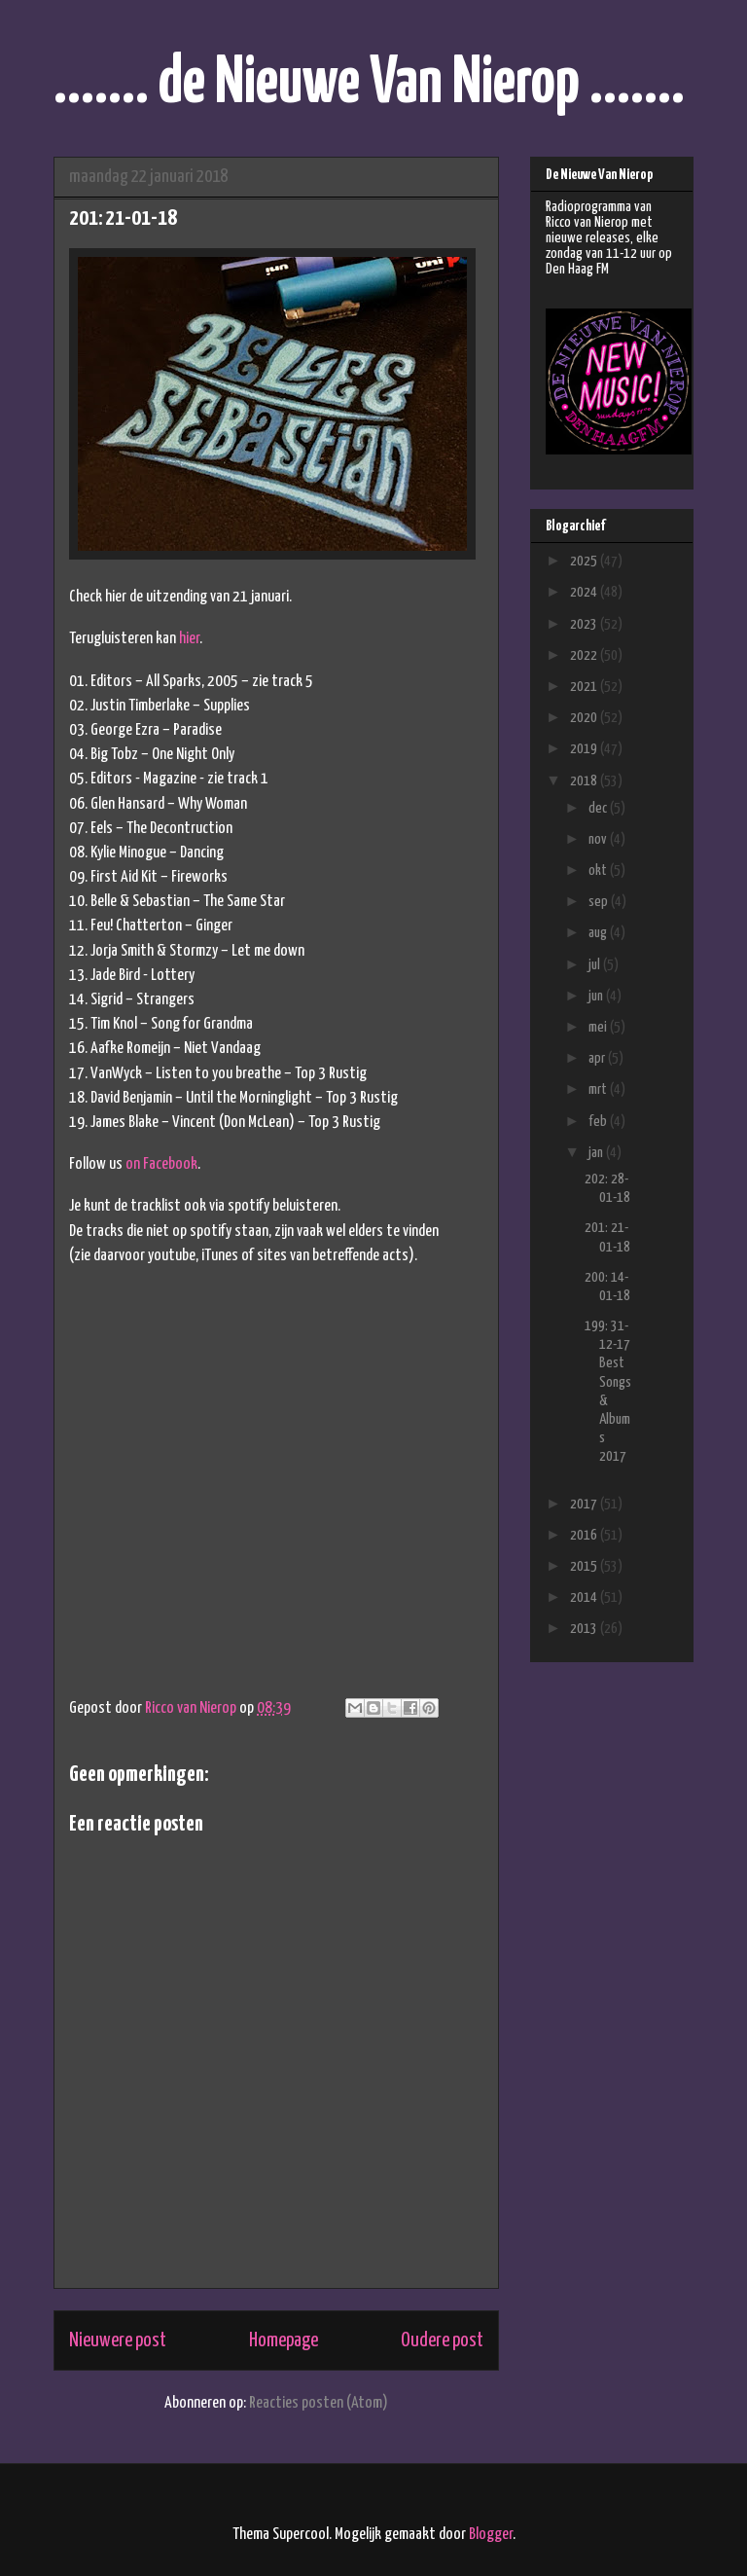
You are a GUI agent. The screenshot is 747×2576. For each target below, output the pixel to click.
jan (597, 1152)
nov (599, 839)
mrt (599, 1089)
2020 (585, 717)
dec (599, 808)
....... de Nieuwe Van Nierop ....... (369, 84)
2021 (585, 686)
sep (599, 901)
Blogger (491, 2534)
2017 (585, 1504)
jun (597, 996)
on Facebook (161, 1164)
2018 (585, 781)
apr (598, 1058)
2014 (585, 1597)
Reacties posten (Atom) (318, 2403)
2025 (585, 561)
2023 (585, 624)
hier (189, 639)
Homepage (283, 2340)
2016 (585, 1535)
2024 (585, 592)
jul (595, 965)
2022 (585, 655)
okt (599, 870)
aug (599, 932)
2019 (585, 749)
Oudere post (442, 2340)
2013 (585, 1628)
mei (599, 1027)
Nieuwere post (117, 2340)
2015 (585, 1566)
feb (599, 1121)
